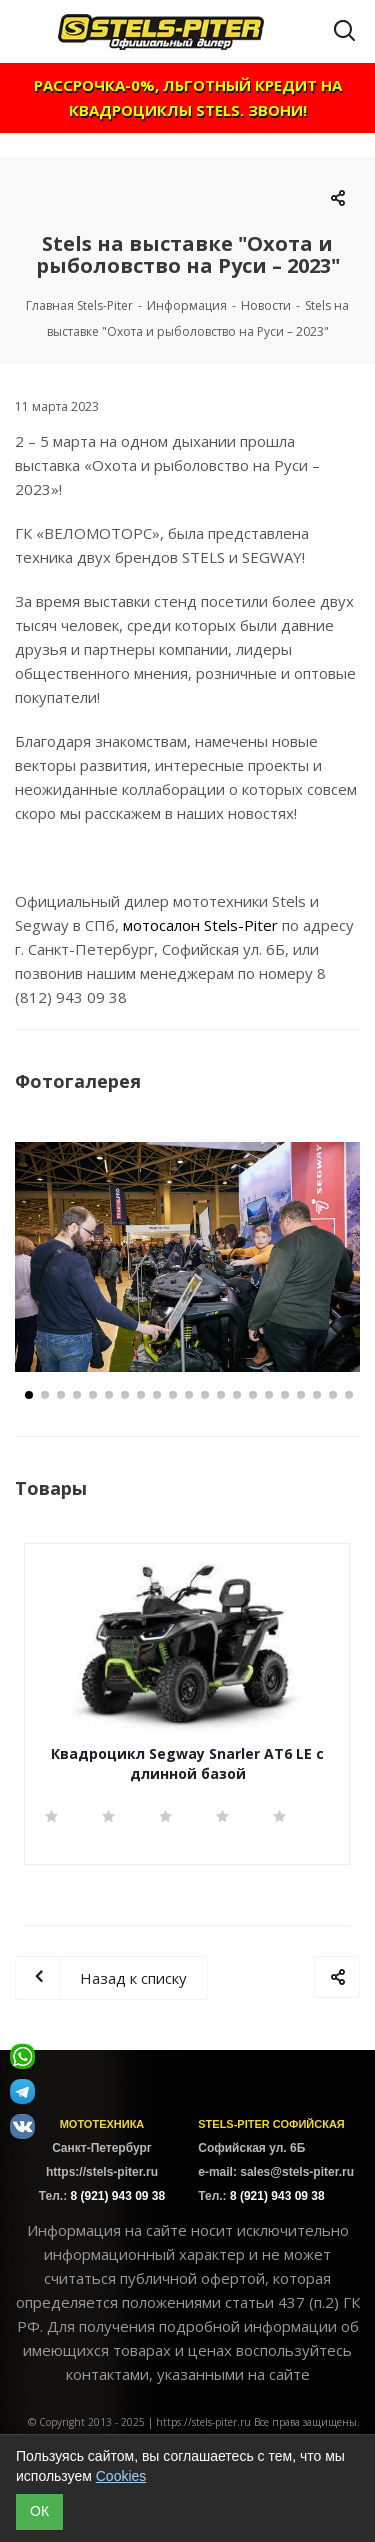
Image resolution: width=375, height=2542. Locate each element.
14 (237, 1395)
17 (285, 1395)
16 (269, 1395)
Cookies (121, 2476)
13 (221, 1395)
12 (205, 1395)
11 (189, 1395)
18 (301, 1395)
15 (253, 1395)
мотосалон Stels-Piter (200, 925)
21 (349, 1395)
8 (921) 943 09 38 (117, 2196)
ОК (39, 2511)
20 (333, 1395)
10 (173, 1395)
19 (317, 1395)
